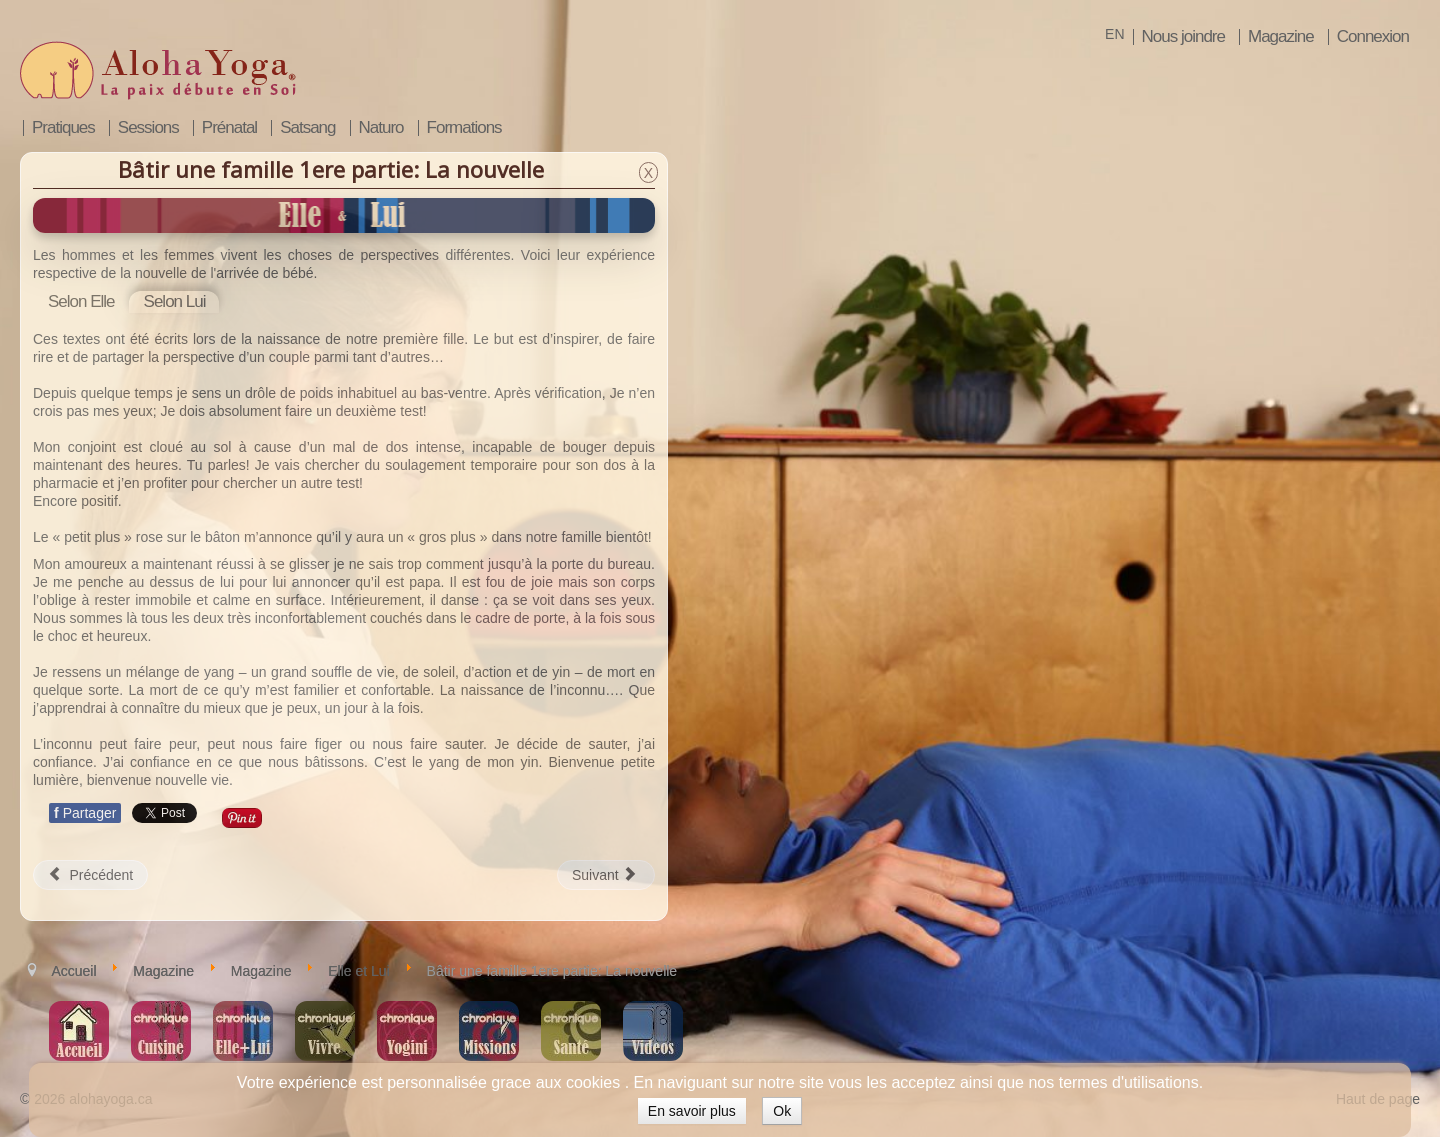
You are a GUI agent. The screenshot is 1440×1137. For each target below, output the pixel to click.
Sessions (148, 128)
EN (1114, 34)
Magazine (1281, 37)
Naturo (381, 128)
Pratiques (63, 128)
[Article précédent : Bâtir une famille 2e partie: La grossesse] (90, 875)
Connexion (1373, 37)
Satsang (307, 128)
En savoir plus (692, 1111)
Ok (782, 1111)
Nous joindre (1183, 37)
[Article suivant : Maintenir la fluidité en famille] (606, 875)
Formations (464, 128)
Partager (85, 813)
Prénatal (229, 128)
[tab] (81, 302)
